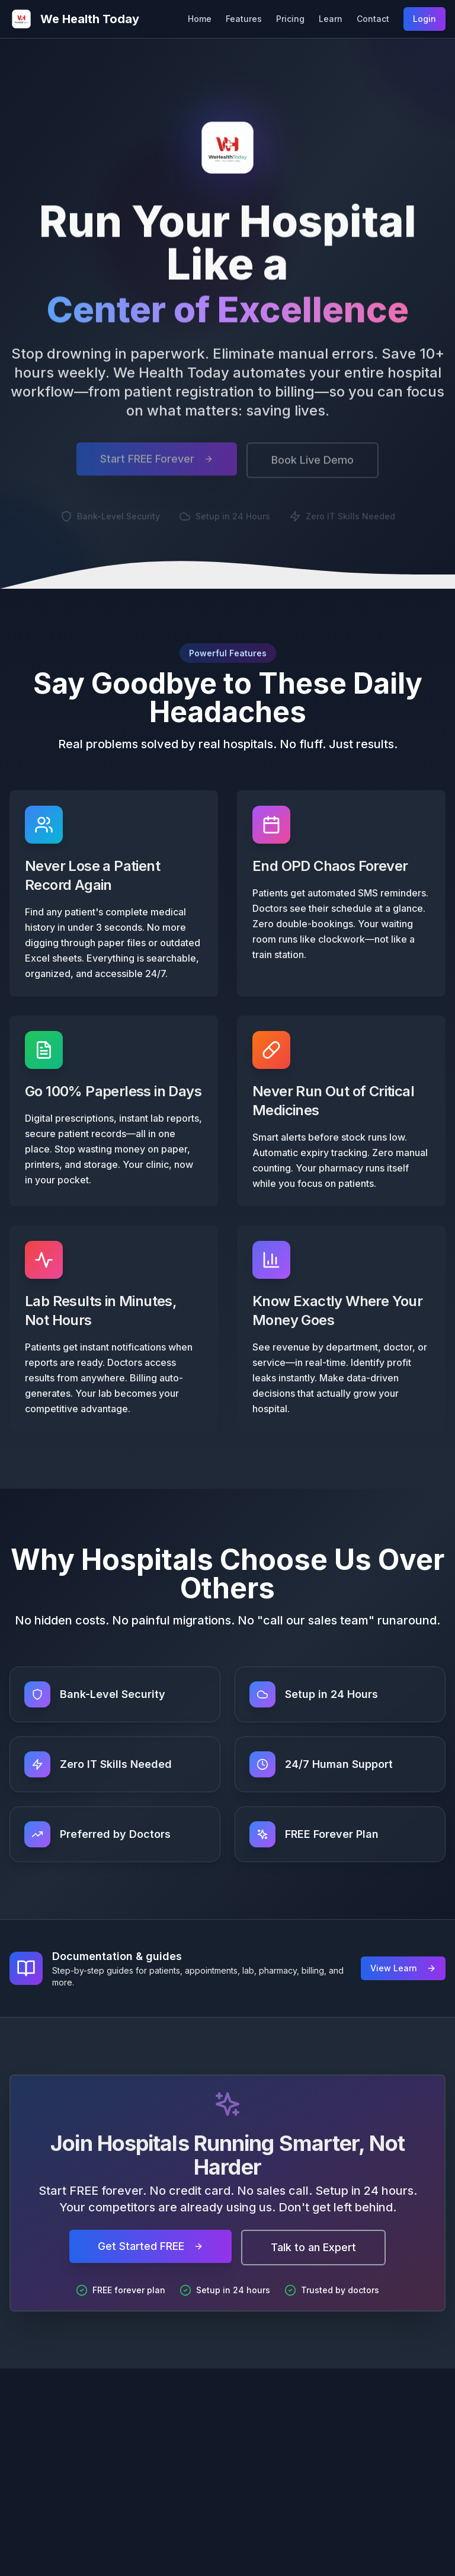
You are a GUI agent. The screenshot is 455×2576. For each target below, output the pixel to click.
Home (200, 19)
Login (424, 19)
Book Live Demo (312, 465)
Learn (330, 19)
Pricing (290, 19)
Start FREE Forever (156, 464)
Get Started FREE (150, 2246)
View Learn (403, 1968)
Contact (373, 19)
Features (244, 19)
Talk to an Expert (313, 2247)
